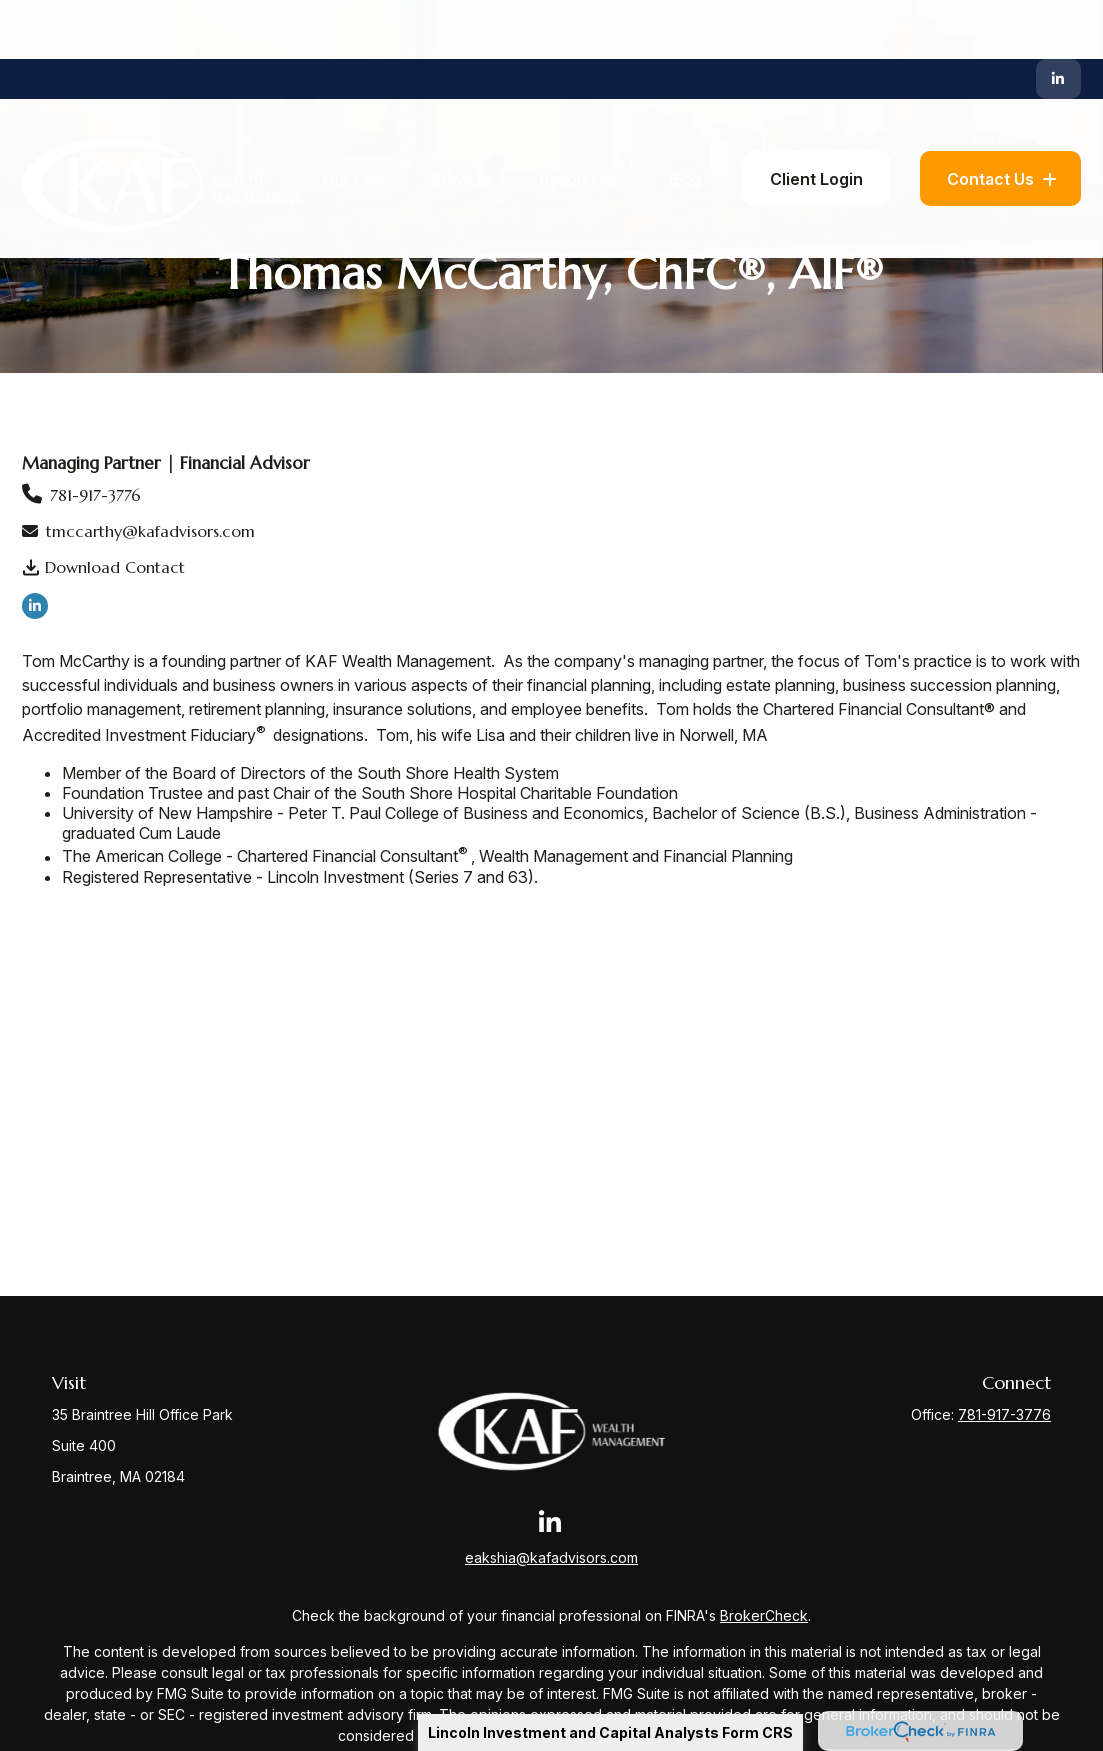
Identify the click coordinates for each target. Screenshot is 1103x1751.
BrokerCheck (764, 1615)
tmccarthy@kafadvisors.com (150, 531)
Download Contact (115, 567)
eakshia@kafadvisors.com (551, 1557)
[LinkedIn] (1058, 20)
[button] (353, 120)
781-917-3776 (95, 495)
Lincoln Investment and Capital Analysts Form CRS (610, 1732)
